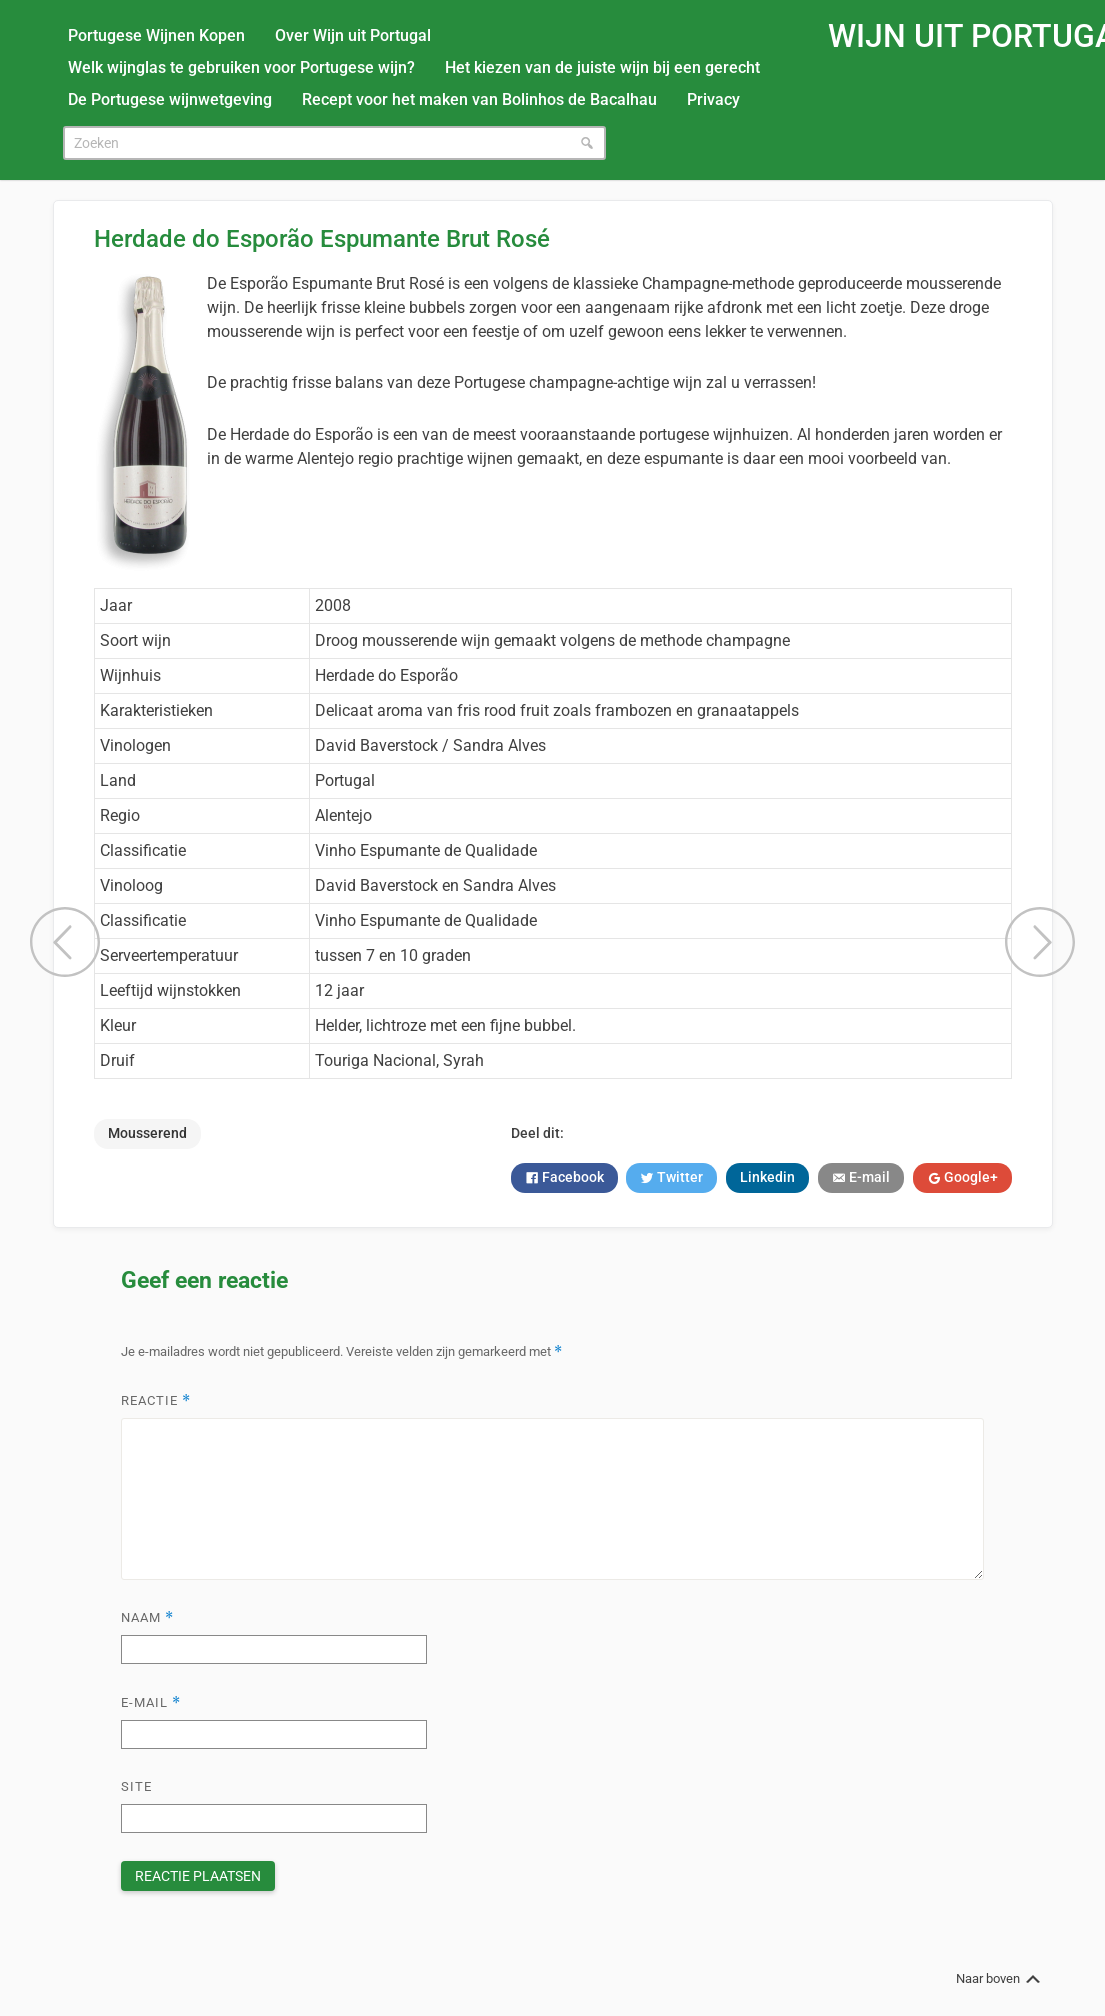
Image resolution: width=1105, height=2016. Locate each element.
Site (136, 1786)
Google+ (969, 1177)
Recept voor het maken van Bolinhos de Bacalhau (479, 99)
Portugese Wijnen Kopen (156, 35)
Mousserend (147, 1133)
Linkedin (767, 1177)
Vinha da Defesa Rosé (65, 942)
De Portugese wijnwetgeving (170, 99)
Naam (147, 1617)
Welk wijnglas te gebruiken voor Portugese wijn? (241, 67)
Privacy (713, 99)
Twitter (678, 1177)
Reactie (156, 1400)
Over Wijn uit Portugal (353, 35)
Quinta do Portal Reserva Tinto (1040, 942)
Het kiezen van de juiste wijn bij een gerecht (602, 67)
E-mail (868, 1177)
